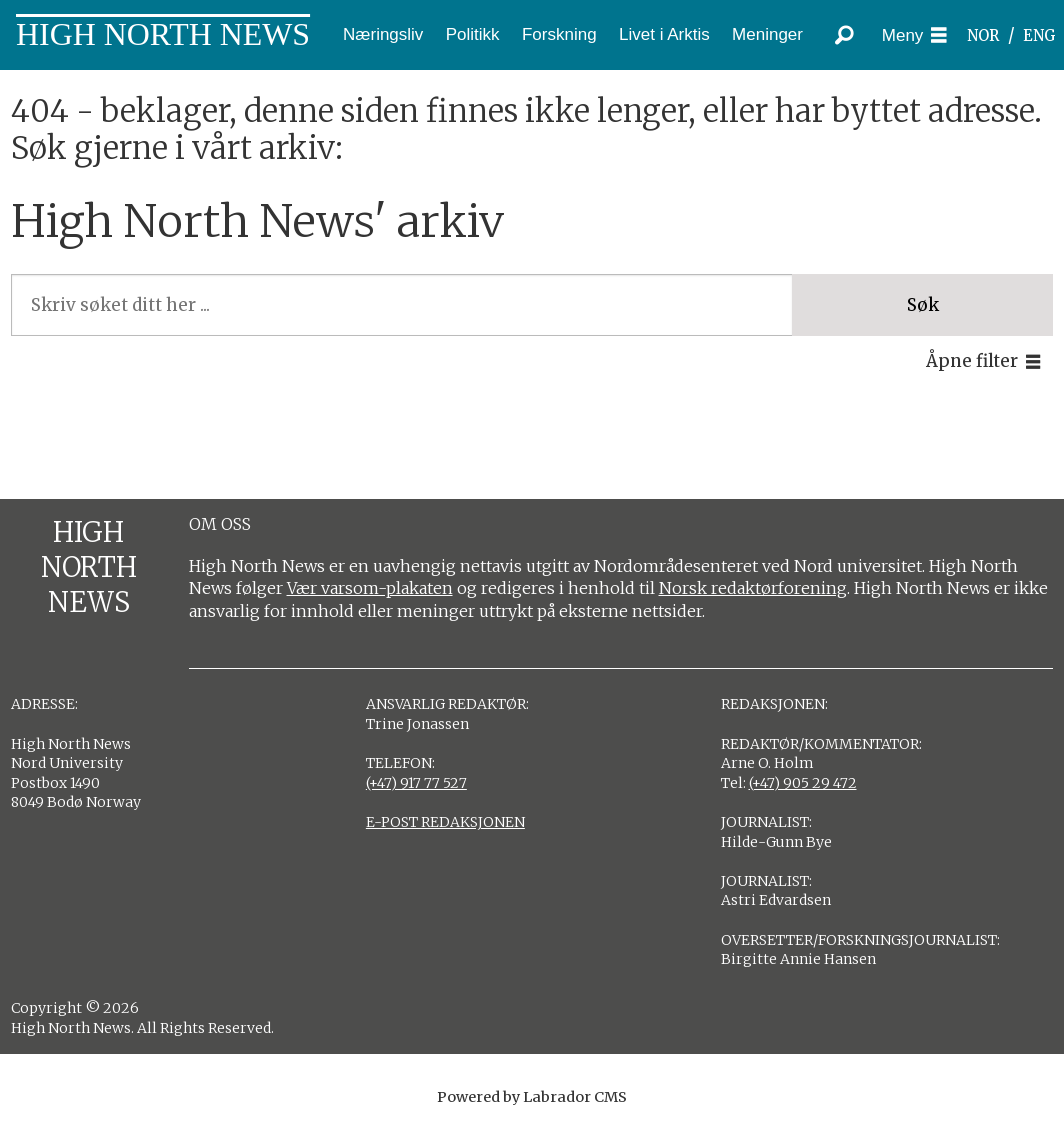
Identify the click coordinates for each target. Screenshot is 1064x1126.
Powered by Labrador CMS (532, 1097)
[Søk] (845, 35)
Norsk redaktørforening (753, 588)
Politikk (473, 34)
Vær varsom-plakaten (370, 588)
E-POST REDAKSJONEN (445, 822)
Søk (923, 305)
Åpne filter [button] (972, 361)
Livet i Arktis (664, 34)
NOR (983, 35)
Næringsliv (383, 34)
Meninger (767, 34)
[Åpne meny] (915, 35)
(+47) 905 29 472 (803, 783)
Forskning (559, 34)
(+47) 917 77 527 (416, 783)
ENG (1039, 35)
